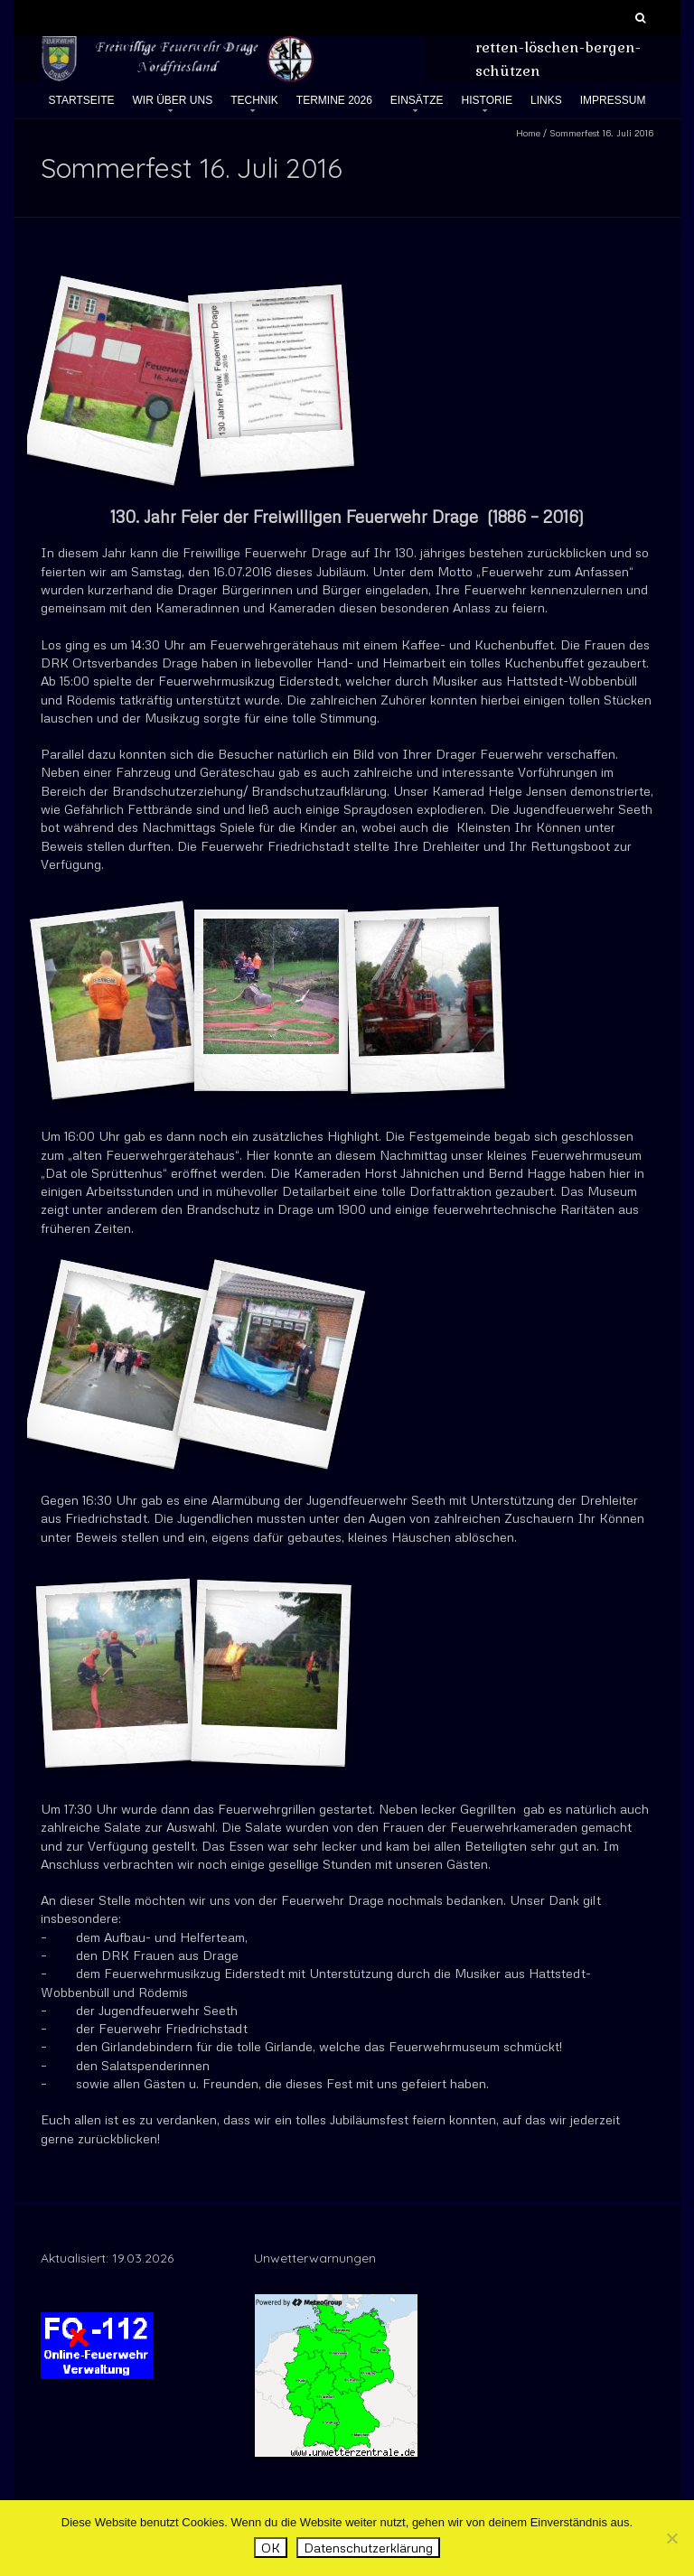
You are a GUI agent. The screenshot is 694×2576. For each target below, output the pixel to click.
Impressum (613, 100)
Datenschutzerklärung (368, 2547)
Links (546, 100)
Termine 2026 (334, 100)
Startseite (82, 100)
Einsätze (417, 100)
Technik (254, 100)
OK (270, 2547)
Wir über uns (172, 100)
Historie (487, 100)
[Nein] (671, 2538)
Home (528, 132)
